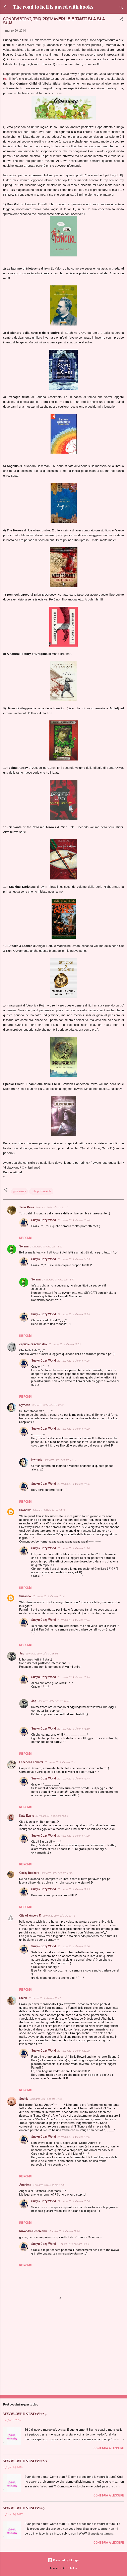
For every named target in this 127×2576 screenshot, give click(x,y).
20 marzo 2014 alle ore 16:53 (54, 1701)
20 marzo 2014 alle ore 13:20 (52, 1207)
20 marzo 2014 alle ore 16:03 (42, 1653)
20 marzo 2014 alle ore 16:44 (73, 1778)
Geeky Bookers (29, 1873)
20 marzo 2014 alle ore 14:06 (73, 1360)
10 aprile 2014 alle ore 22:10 (64, 2231)
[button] (121, 20)
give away (19, 1191)
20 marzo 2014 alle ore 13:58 (48, 1405)
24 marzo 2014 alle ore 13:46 (73, 2136)
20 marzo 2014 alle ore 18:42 (44, 1998)
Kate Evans (26, 1816)
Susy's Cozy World (43, 1220)
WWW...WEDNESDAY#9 (24, 2508)
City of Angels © (30, 1915)
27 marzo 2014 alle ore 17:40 (49, 2184)
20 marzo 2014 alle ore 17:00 (73, 1835)
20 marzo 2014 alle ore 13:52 (46, 1246)
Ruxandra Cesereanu (33, 2231)
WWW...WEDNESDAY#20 (25, 2460)
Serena (23, 1246)
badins (73, 2568)
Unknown (25, 1510)
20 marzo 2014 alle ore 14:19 (49, 1510)
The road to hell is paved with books (53, 7)
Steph (23, 1998)
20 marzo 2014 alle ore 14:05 (73, 1259)
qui (6, 78)
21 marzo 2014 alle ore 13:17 (58, 1279)
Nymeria (24, 1405)
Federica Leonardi (31, 1762)
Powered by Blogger (63, 2560)
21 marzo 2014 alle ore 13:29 (73, 1314)
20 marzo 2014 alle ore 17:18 (59, 1915)
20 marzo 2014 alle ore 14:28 (73, 1548)
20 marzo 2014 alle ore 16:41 (60, 1762)
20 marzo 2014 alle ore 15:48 (48, 1596)
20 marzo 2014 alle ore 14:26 (73, 1483)
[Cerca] (121, 8)
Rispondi (25, 1238)
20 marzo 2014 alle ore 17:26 (73, 1946)
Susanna (25, 1596)
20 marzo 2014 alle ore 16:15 (73, 1619)
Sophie (23, 2099)
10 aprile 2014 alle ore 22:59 (73, 2243)
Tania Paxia (26, 1207)
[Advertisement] (63, 2360)
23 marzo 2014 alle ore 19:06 (46, 2098)
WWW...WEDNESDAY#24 (25, 2413)
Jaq (21, 1653)
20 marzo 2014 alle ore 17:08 (57, 1872)
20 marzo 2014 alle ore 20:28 (73, 2050)
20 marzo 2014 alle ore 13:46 (73, 1220)
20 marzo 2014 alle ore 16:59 (73, 1728)
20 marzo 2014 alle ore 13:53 (64, 1344)
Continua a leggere (108, 2448)
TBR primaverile (41, 1191)
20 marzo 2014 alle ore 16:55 (52, 1815)
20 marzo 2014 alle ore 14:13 (60, 1459)
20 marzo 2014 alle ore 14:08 (73, 1428)
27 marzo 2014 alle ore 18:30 (73, 2201)
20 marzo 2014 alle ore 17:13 (73, 1889)
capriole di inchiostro (33, 1344)
